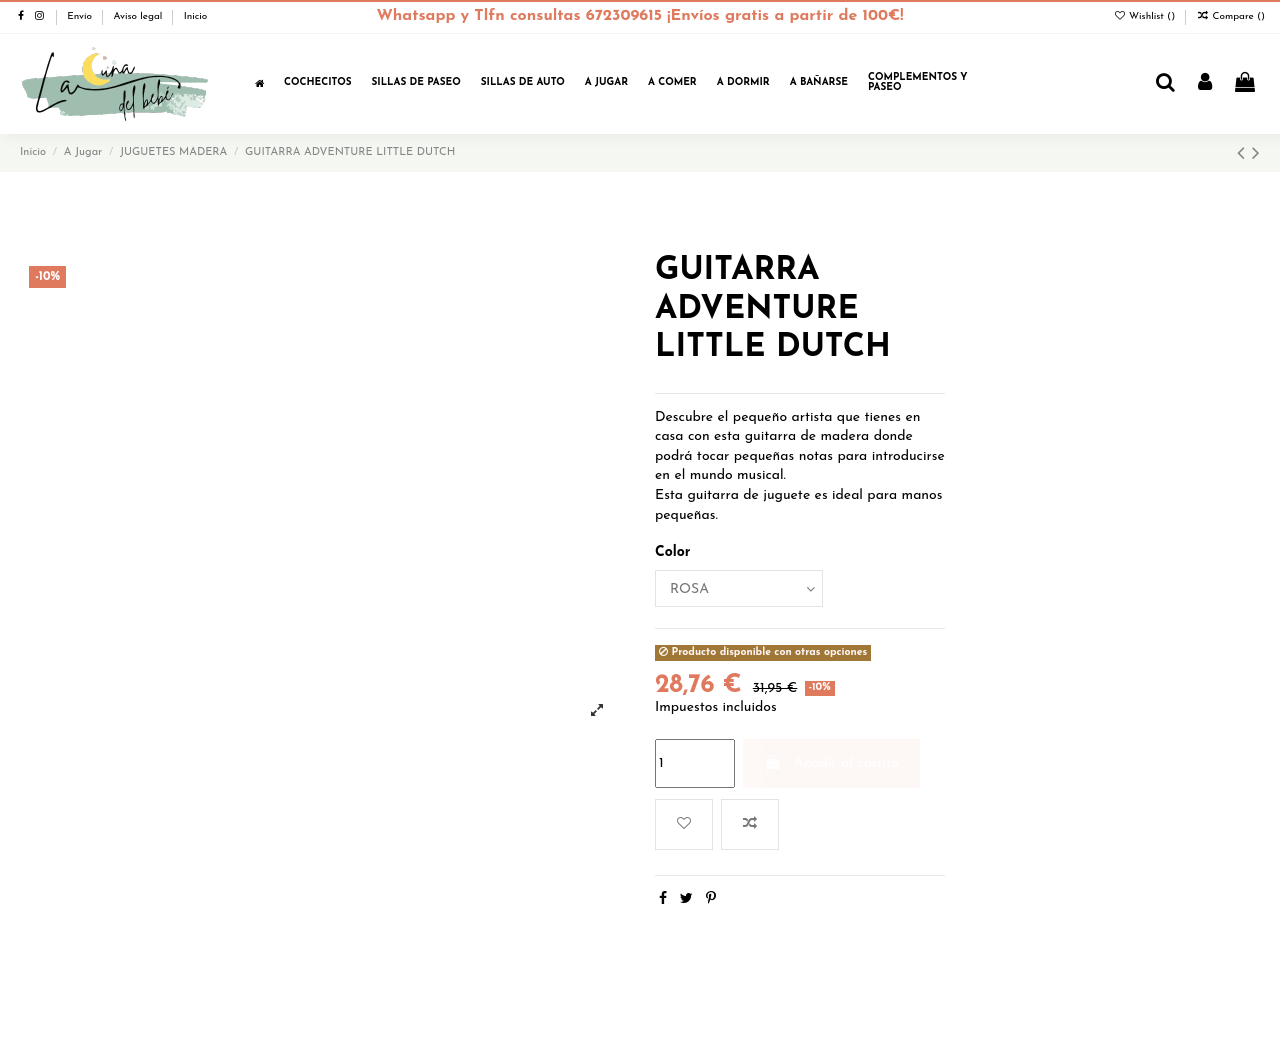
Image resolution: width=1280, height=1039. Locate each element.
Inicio (196, 16)
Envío (81, 16)
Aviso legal (139, 16)
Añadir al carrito (831, 763)
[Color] (739, 588)
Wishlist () (1145, 16)
